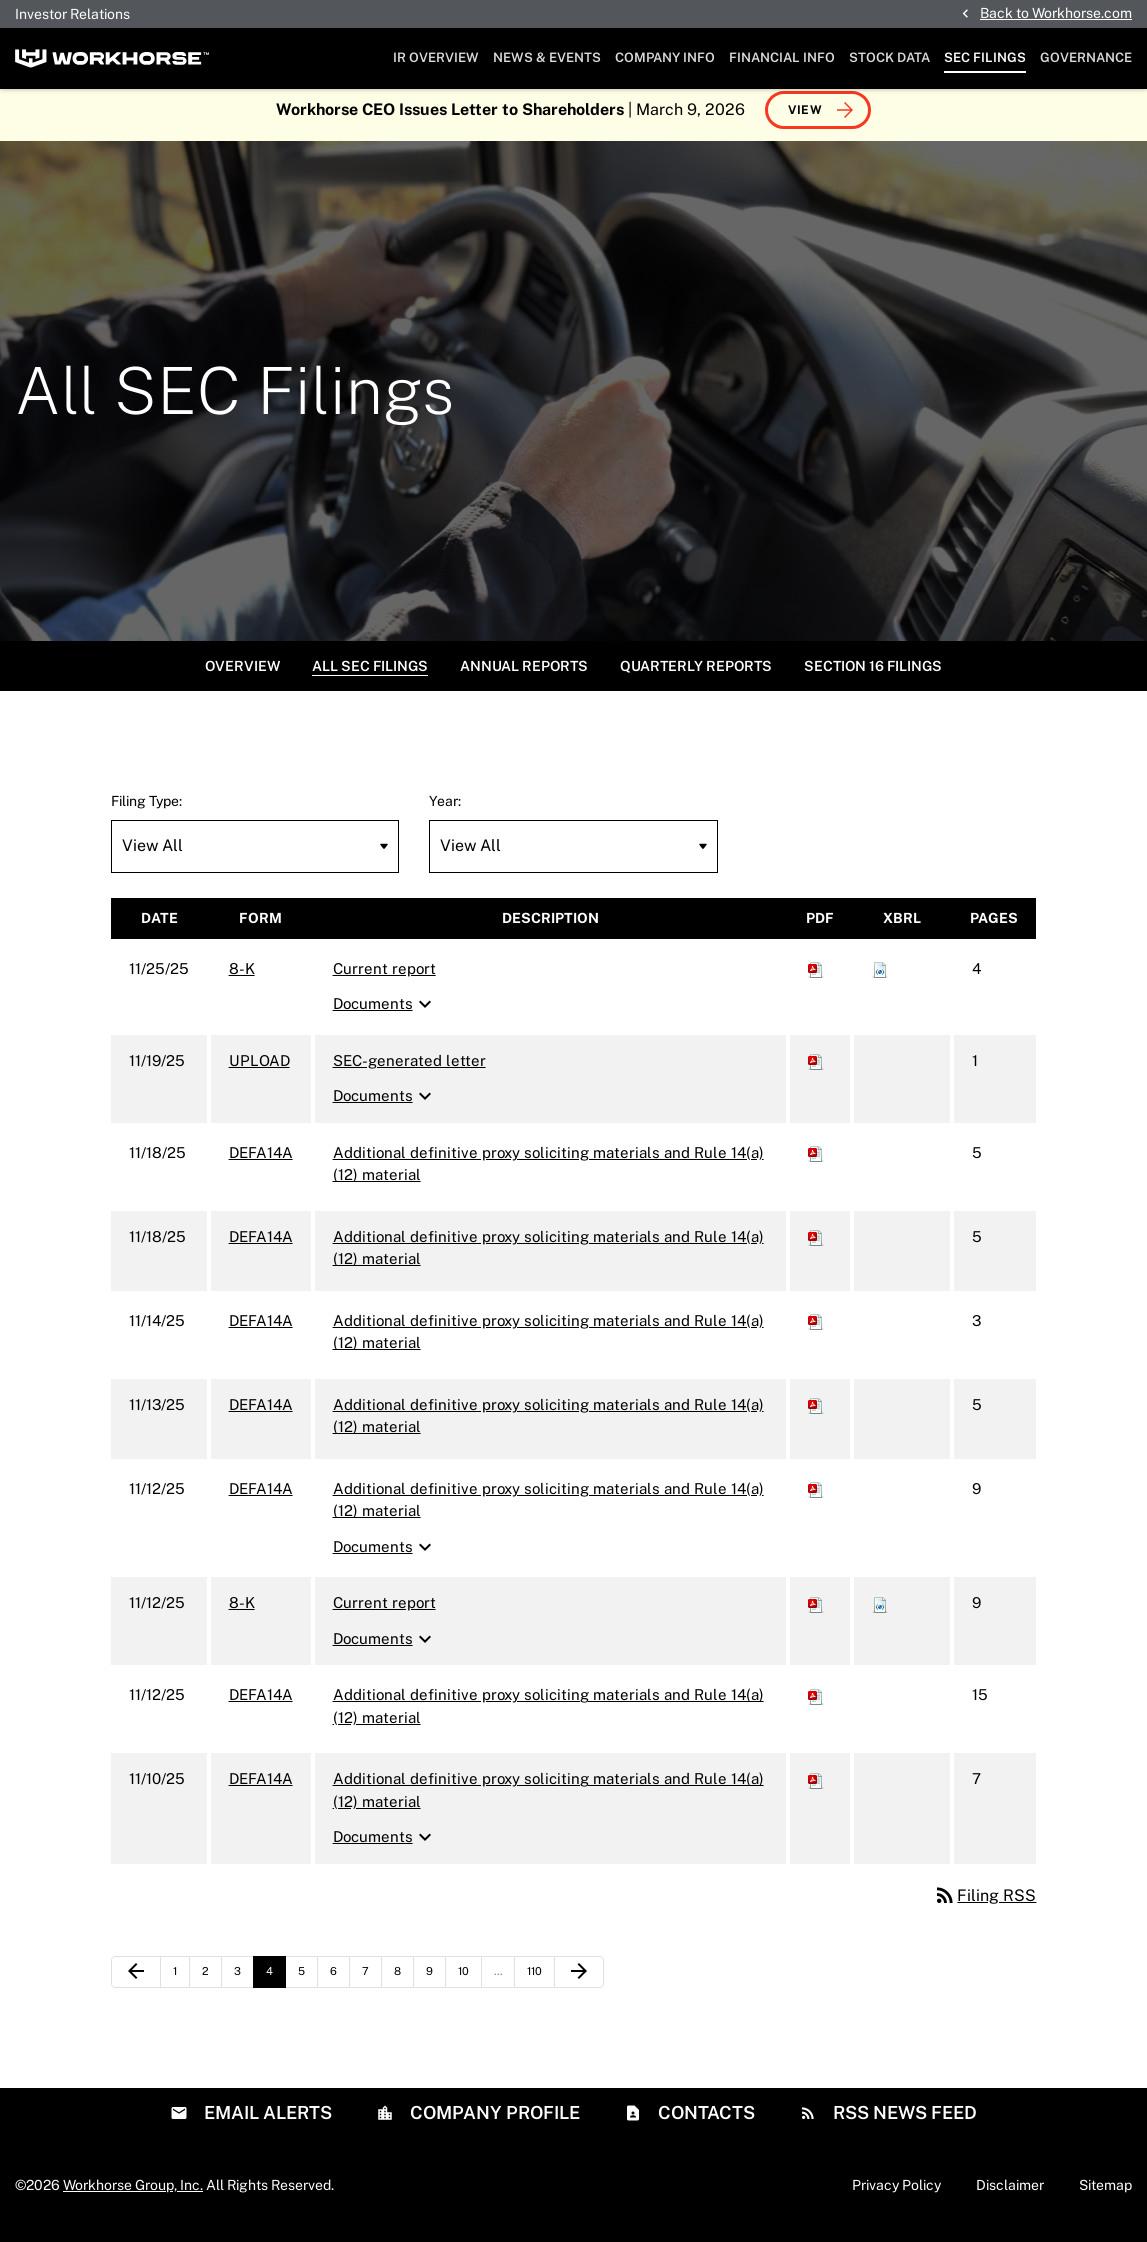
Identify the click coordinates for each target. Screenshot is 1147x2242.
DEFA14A (261, 1162)
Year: (445, 811)
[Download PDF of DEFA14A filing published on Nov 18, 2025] (816, 1162)
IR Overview (436, 57)
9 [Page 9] (435, 1986)
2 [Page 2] (211, 1986)
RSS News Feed (903, 2122)
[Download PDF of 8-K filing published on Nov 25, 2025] (816, 978)
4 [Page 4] (275, 1986)
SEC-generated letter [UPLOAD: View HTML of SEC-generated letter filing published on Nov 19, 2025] (409, 1070)
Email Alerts (266, 2122)
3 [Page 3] (243, 1986)
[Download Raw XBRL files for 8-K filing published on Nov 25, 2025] (880, 978)
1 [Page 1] (181, 1986)
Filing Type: (146, 811)
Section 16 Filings (873, 676)
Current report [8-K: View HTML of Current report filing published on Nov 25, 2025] (384, 978)
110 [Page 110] (539, 1986)
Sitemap (1105, 2195)
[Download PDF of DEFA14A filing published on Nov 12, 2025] (816, 1498)
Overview (242, 676)
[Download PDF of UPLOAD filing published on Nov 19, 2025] (816, 1070)
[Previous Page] (136, 1982)
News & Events (547, 57)
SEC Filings (985, 57)
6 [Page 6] (339, 1986)
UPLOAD (259, 1070)
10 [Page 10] (469, 1986)
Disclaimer (1010, 2195)
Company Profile (493, 2122)
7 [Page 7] (371, 1986)
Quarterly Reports (696, 676)
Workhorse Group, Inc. (133, 2195)
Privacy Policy (896, 2195)
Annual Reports (524, 676)
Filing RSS (984, 1905)
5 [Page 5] (307, 1986)
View (805, 120)
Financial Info (782, 57)
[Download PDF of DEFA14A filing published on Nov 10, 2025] (816, 1789)
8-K (242, 978)
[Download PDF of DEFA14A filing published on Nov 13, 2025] (816, 1414)
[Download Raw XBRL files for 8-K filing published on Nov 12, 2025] (880, 1613)
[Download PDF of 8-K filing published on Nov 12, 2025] (816, 1613)
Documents (385, 1015)
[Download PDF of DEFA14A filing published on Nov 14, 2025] (816, 1330)
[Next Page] (579, 1982)
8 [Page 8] (403, 1986)
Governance (1086, 57)
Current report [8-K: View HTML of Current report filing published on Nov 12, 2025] (384, 1613)
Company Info (665, 57)
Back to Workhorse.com (1056, 13)
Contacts (704, 2122)
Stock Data (889, 57)
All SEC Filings (370, 676)
